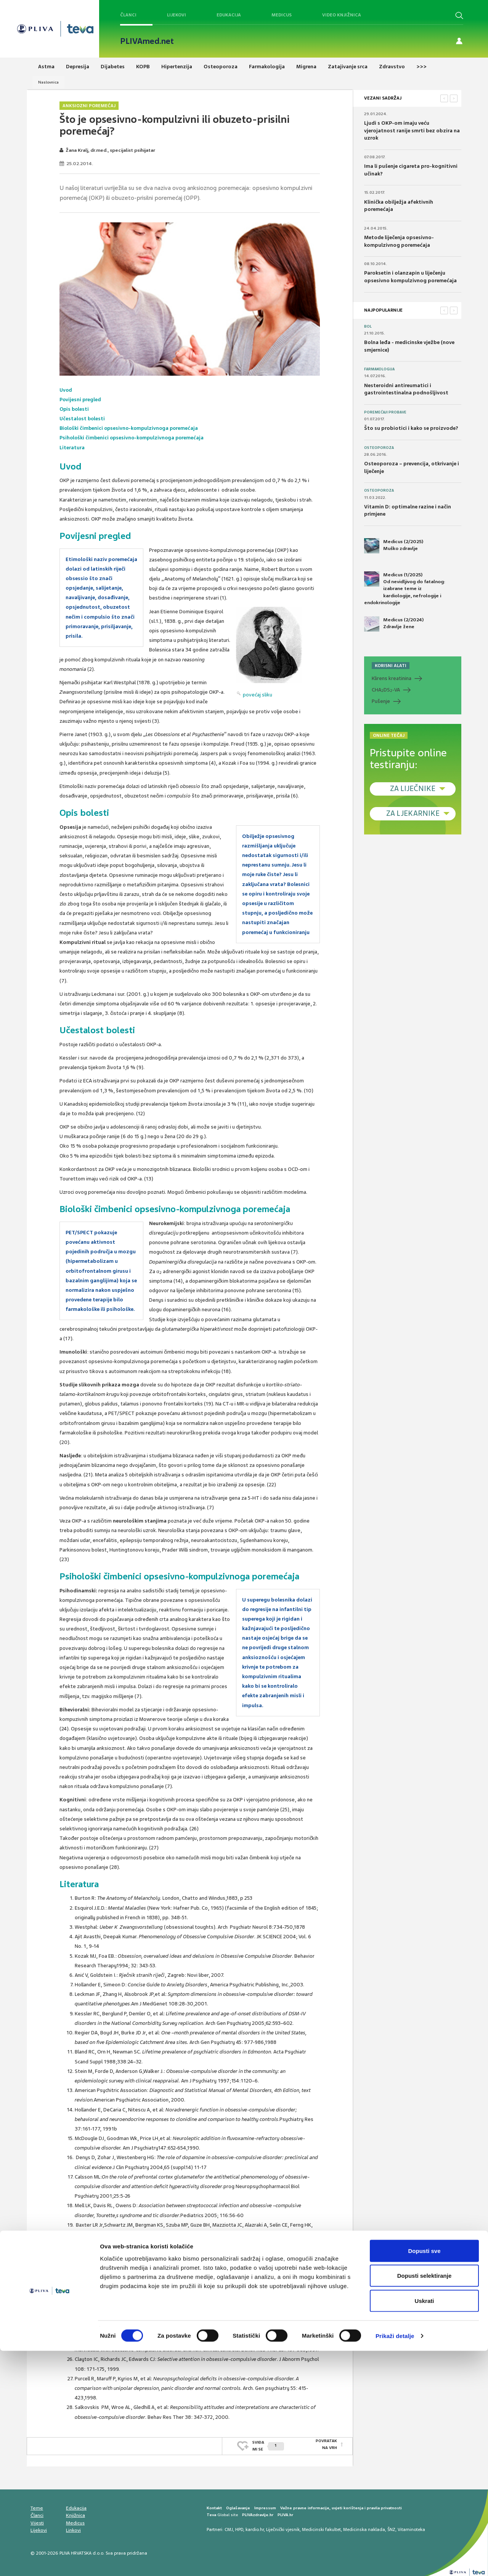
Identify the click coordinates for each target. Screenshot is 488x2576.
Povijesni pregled (80, 399)
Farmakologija (379, 369)
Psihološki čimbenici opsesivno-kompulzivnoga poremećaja (133, 437)
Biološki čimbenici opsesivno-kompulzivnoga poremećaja (130, 428)
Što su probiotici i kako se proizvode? (411, 428)
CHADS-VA (386, 690)
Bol (368, 326)
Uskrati (424, 2526)
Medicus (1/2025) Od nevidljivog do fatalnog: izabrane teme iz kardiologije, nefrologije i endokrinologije (404, 588)
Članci (128, 15)
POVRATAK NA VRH (326, 2444)
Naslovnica (48, 82)
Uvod (66, 390)
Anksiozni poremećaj (89, 105)
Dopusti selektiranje (424, 2501)
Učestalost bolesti (82, 418)
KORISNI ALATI (390, 665)
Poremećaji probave (385, 412)
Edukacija (229, 15)
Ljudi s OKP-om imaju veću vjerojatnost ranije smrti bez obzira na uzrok (412, 130)
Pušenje (381, 701)
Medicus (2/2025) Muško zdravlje (393, 545)
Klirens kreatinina (391, 678)
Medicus (281, 15)
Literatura (72, 447)
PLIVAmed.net (147, 41)
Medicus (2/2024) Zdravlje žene (394, 624)
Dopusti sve (424, 2476)
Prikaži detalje (395, 2561)
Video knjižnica (341, 15)
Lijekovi (176, 15)
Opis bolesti (74, 409)
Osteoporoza (379, 447)
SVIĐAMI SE (268, 2444)
